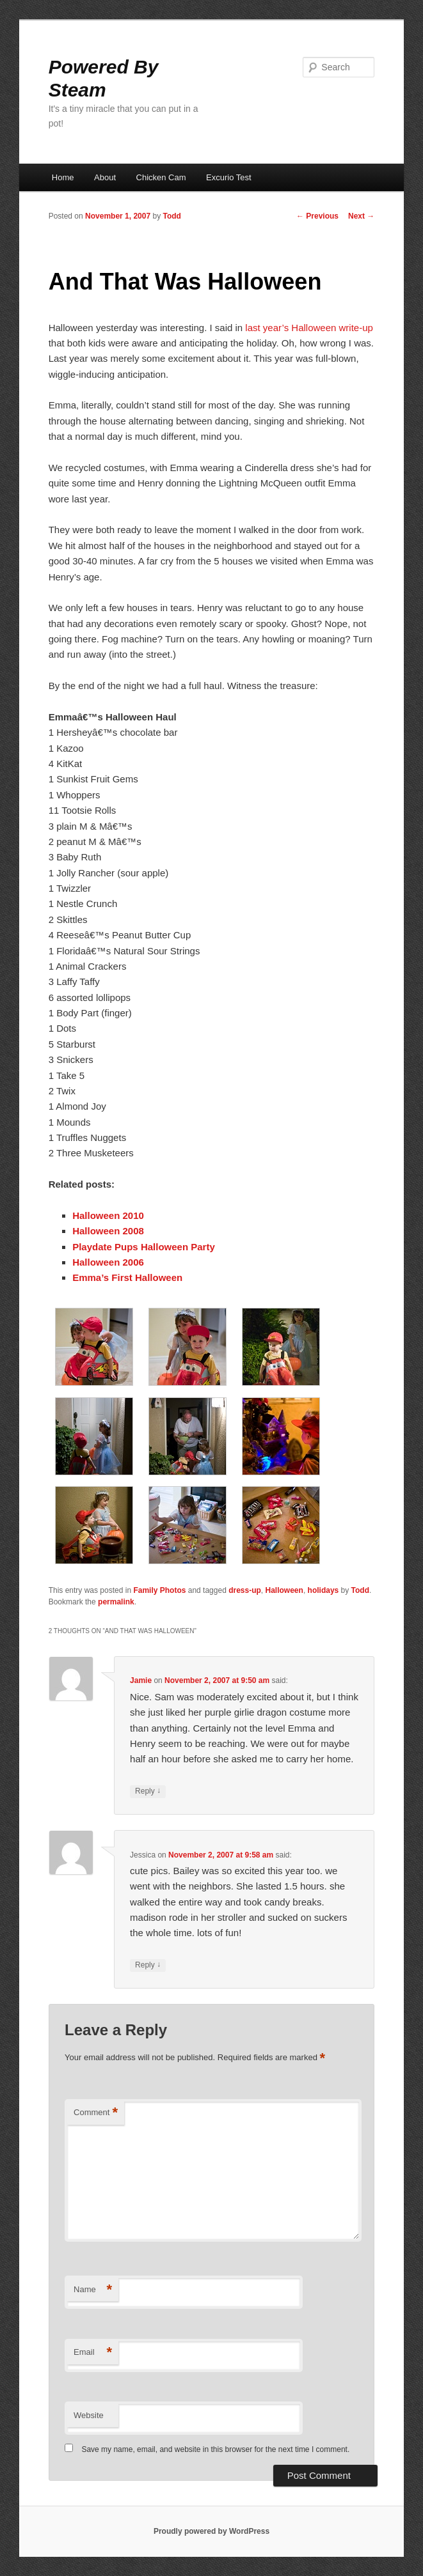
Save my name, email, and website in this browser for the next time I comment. (215, 2449)
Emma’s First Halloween (127, 1277)
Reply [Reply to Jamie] (148, 1791)
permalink (116, 1601)
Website (89, 2415)
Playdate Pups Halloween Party (143, 1246)
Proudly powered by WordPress (211, 2531)
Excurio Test (228, 177)
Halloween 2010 (108, 1215)
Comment (96, 2113)
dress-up (244, 1590)
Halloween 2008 (108, 1230)
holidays (323, 1590)
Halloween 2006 (108, 1262)
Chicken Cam (161, 177)
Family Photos (159, 1590)
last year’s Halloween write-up (309, 327)
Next (361, 216)
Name (93, 2290)
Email (93, 2352)
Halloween (284, 1590)
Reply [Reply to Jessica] (148, 1965)
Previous (317, 216)
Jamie (141, 1680)
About (105, 177)
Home (63, 177)
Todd (171, 216)
